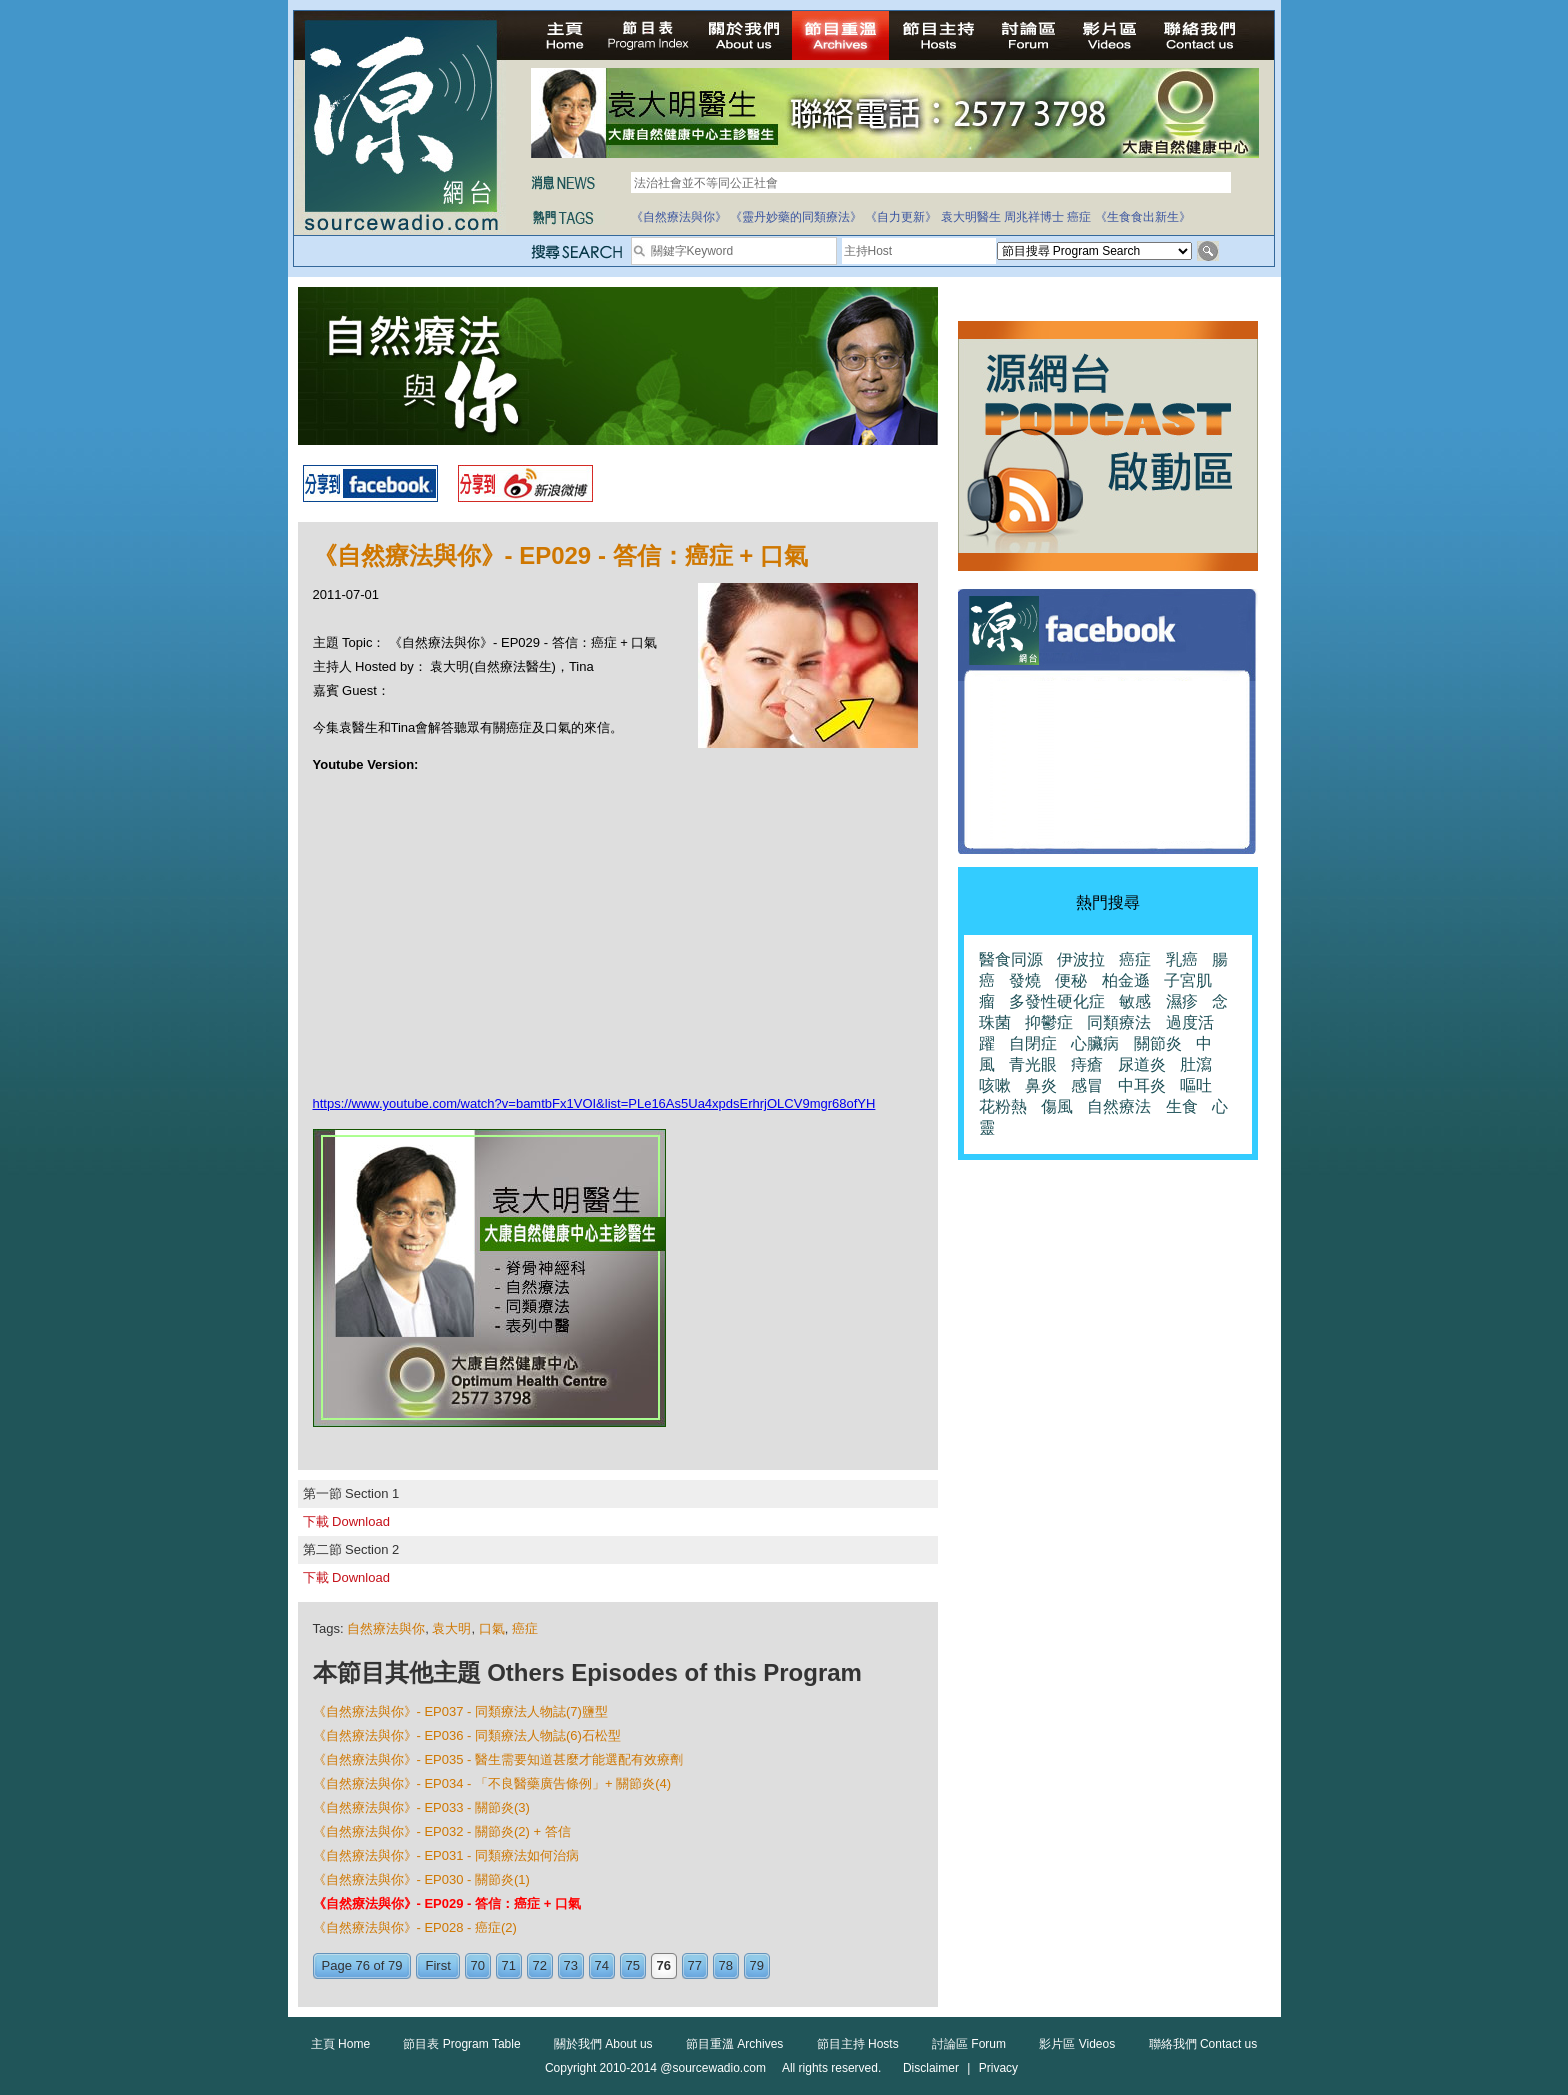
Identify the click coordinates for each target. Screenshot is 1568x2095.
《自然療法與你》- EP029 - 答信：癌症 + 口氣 (447, 1903)
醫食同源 (1011, 959)
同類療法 (1119, 1022)
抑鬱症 (1049, 1022)
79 (757, 1965)
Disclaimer (931, 2068)
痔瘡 (1087, 1064)
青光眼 (1033, 1064)
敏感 (1135, 1001)
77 (695, 1965)
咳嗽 (995, 1085)
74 (602, 1965)
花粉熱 (1003, 1106)
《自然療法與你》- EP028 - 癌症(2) (415, 1927)
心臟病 (1095, 1043)
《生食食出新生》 (1143, 217)
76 (664, 1965)
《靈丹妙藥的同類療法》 (796, 217)
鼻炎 (1041, 1085)
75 (633, 1965)
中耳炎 (1142, 1085)
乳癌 (1182, 959)
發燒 (1025, 980)
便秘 (1071, 980)
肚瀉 (1196, 1064)
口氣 (492, 1628)
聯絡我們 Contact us (1203, 2044)
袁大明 (451, 1628)
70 (478, 1965)
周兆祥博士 (1034, 217)
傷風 (1057, 1106)
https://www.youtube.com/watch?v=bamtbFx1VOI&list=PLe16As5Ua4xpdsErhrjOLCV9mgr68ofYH (594, 1103)
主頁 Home (340, 2044)
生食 (1182, 1106)
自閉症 (1033, 1043)
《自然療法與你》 (679, 217)
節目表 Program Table (461, 2044)
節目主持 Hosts (858, 2044)
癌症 (1079, 217)
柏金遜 (1126, 980)
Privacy (998, 2068)
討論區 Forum (969, 2044)
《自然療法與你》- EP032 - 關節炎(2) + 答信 (442, 1831)
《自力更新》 (901, 217)
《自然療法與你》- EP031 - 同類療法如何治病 (446, 1855)
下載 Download (346, 1521)
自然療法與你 (386, 1628)
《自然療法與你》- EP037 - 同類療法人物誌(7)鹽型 (460, 1711)
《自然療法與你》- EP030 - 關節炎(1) (421, 1879)
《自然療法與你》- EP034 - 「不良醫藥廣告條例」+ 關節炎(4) (492, 1783)
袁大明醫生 (971, 217)
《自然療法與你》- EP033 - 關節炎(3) (421, 1807)
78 (726, 1965)
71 (509, 1965)
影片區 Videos (1077, 2044)
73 (571, 1965)
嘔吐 (1196, 1085)
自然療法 (1119, 1106)
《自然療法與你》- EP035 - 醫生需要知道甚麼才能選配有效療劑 (498, 1759)
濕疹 (1182, 1001)
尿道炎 (1142, 1064)
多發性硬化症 (1057, 1001)
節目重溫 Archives (734, 2044)
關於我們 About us (603, 2044)
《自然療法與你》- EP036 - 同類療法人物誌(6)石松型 (467, 1735)
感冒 (1087, 1085)
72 (540, 1965)
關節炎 (1158, 1043)
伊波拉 (1081, 959)
